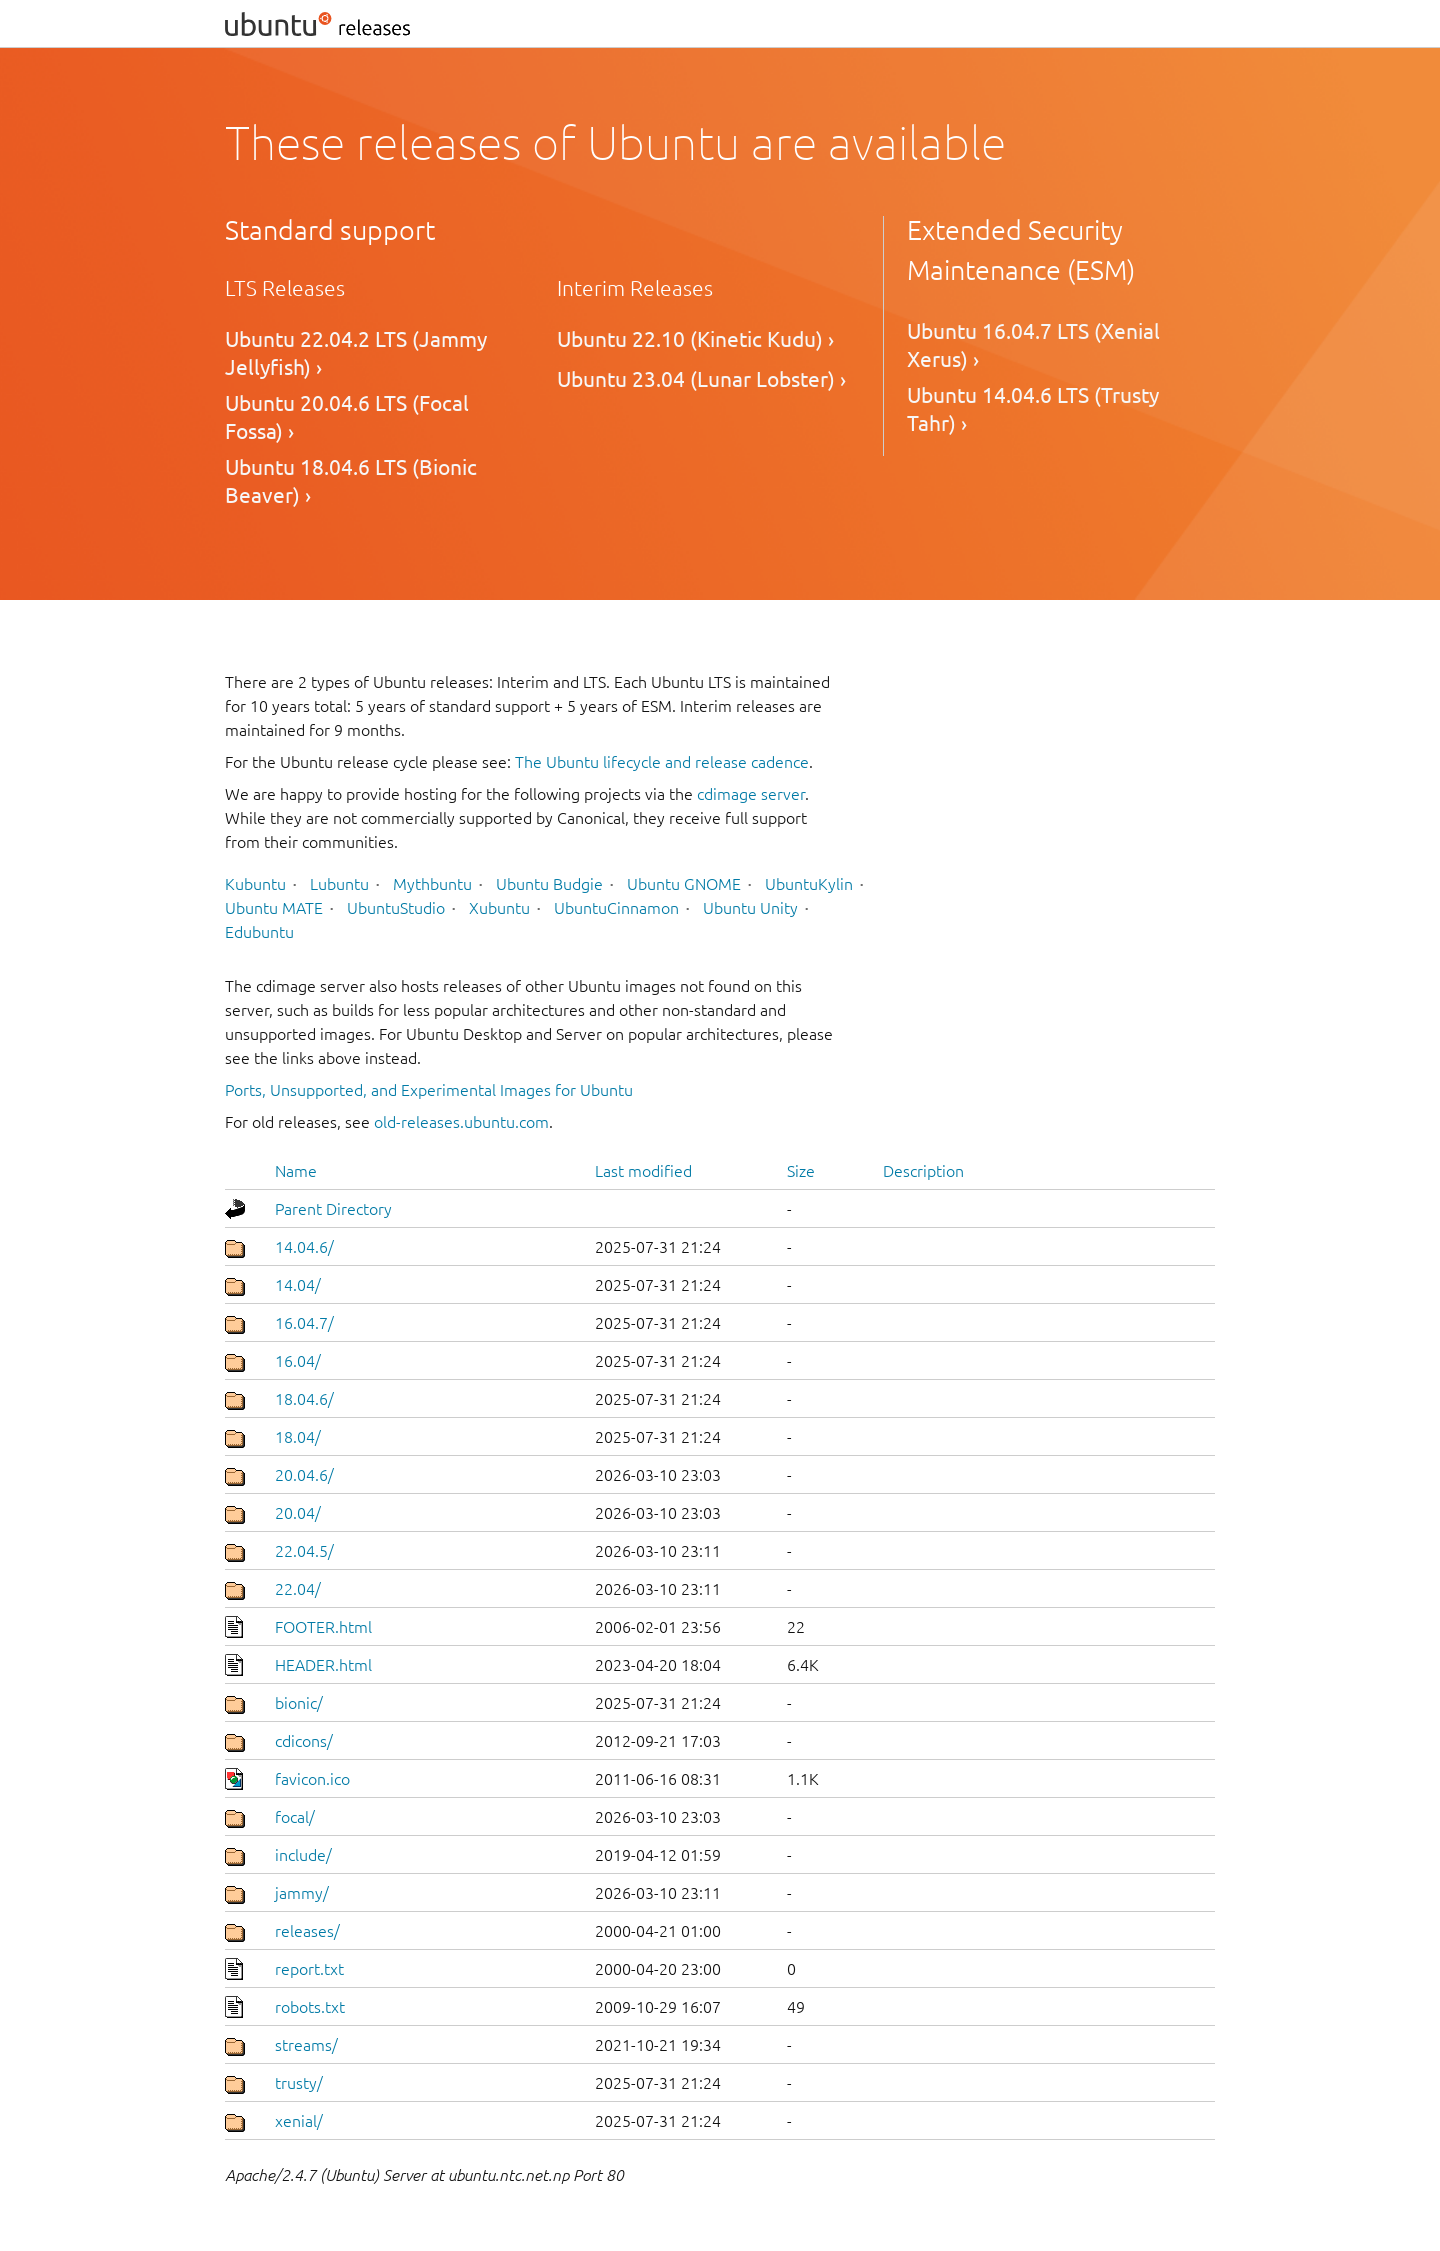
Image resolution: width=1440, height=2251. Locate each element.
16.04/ (298, 1361)
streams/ (306, 2045)
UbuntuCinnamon (616, 908)
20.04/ (298, 1513)
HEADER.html (323, 1665)
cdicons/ (304, 1741)
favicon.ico (312, 1779)
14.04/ (298, 1285)
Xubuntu (499, 908)
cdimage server (751, 794)
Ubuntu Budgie (549, 884)
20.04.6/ (304, 1475)
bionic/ (299, 1703)
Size (801, 1171)
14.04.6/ (304, 1247)
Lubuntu (339, 884)
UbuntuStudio (396, 908)
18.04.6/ (304, 1399)
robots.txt (310, 2007)
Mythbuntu (432, 884)
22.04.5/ (304, 1551)
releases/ (307, 1931)
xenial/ (299, 2121)
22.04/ (298, 1589)
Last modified (643, 1171)
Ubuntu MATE (274, 908)
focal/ (295, 1817)
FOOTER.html (323, 1627)
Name (296, 1171)
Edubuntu (259, 932)
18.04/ (298, 1437)
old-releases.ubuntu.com (461, 1122)
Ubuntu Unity (750, 908)
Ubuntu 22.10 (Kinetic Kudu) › (695, 339)
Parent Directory (333, 1209)
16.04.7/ (304, 1323)
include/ (303, 1855)
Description (923, 1171)
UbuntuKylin (809, 884)
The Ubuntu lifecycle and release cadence (662, 762)
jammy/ (302, 1893)
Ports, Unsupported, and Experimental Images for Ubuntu (429, 1090)
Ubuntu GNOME (684, 884)
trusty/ (299, 2083)
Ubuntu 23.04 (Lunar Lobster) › (701, 379)
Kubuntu (255, 884)
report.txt (309, 1969)
